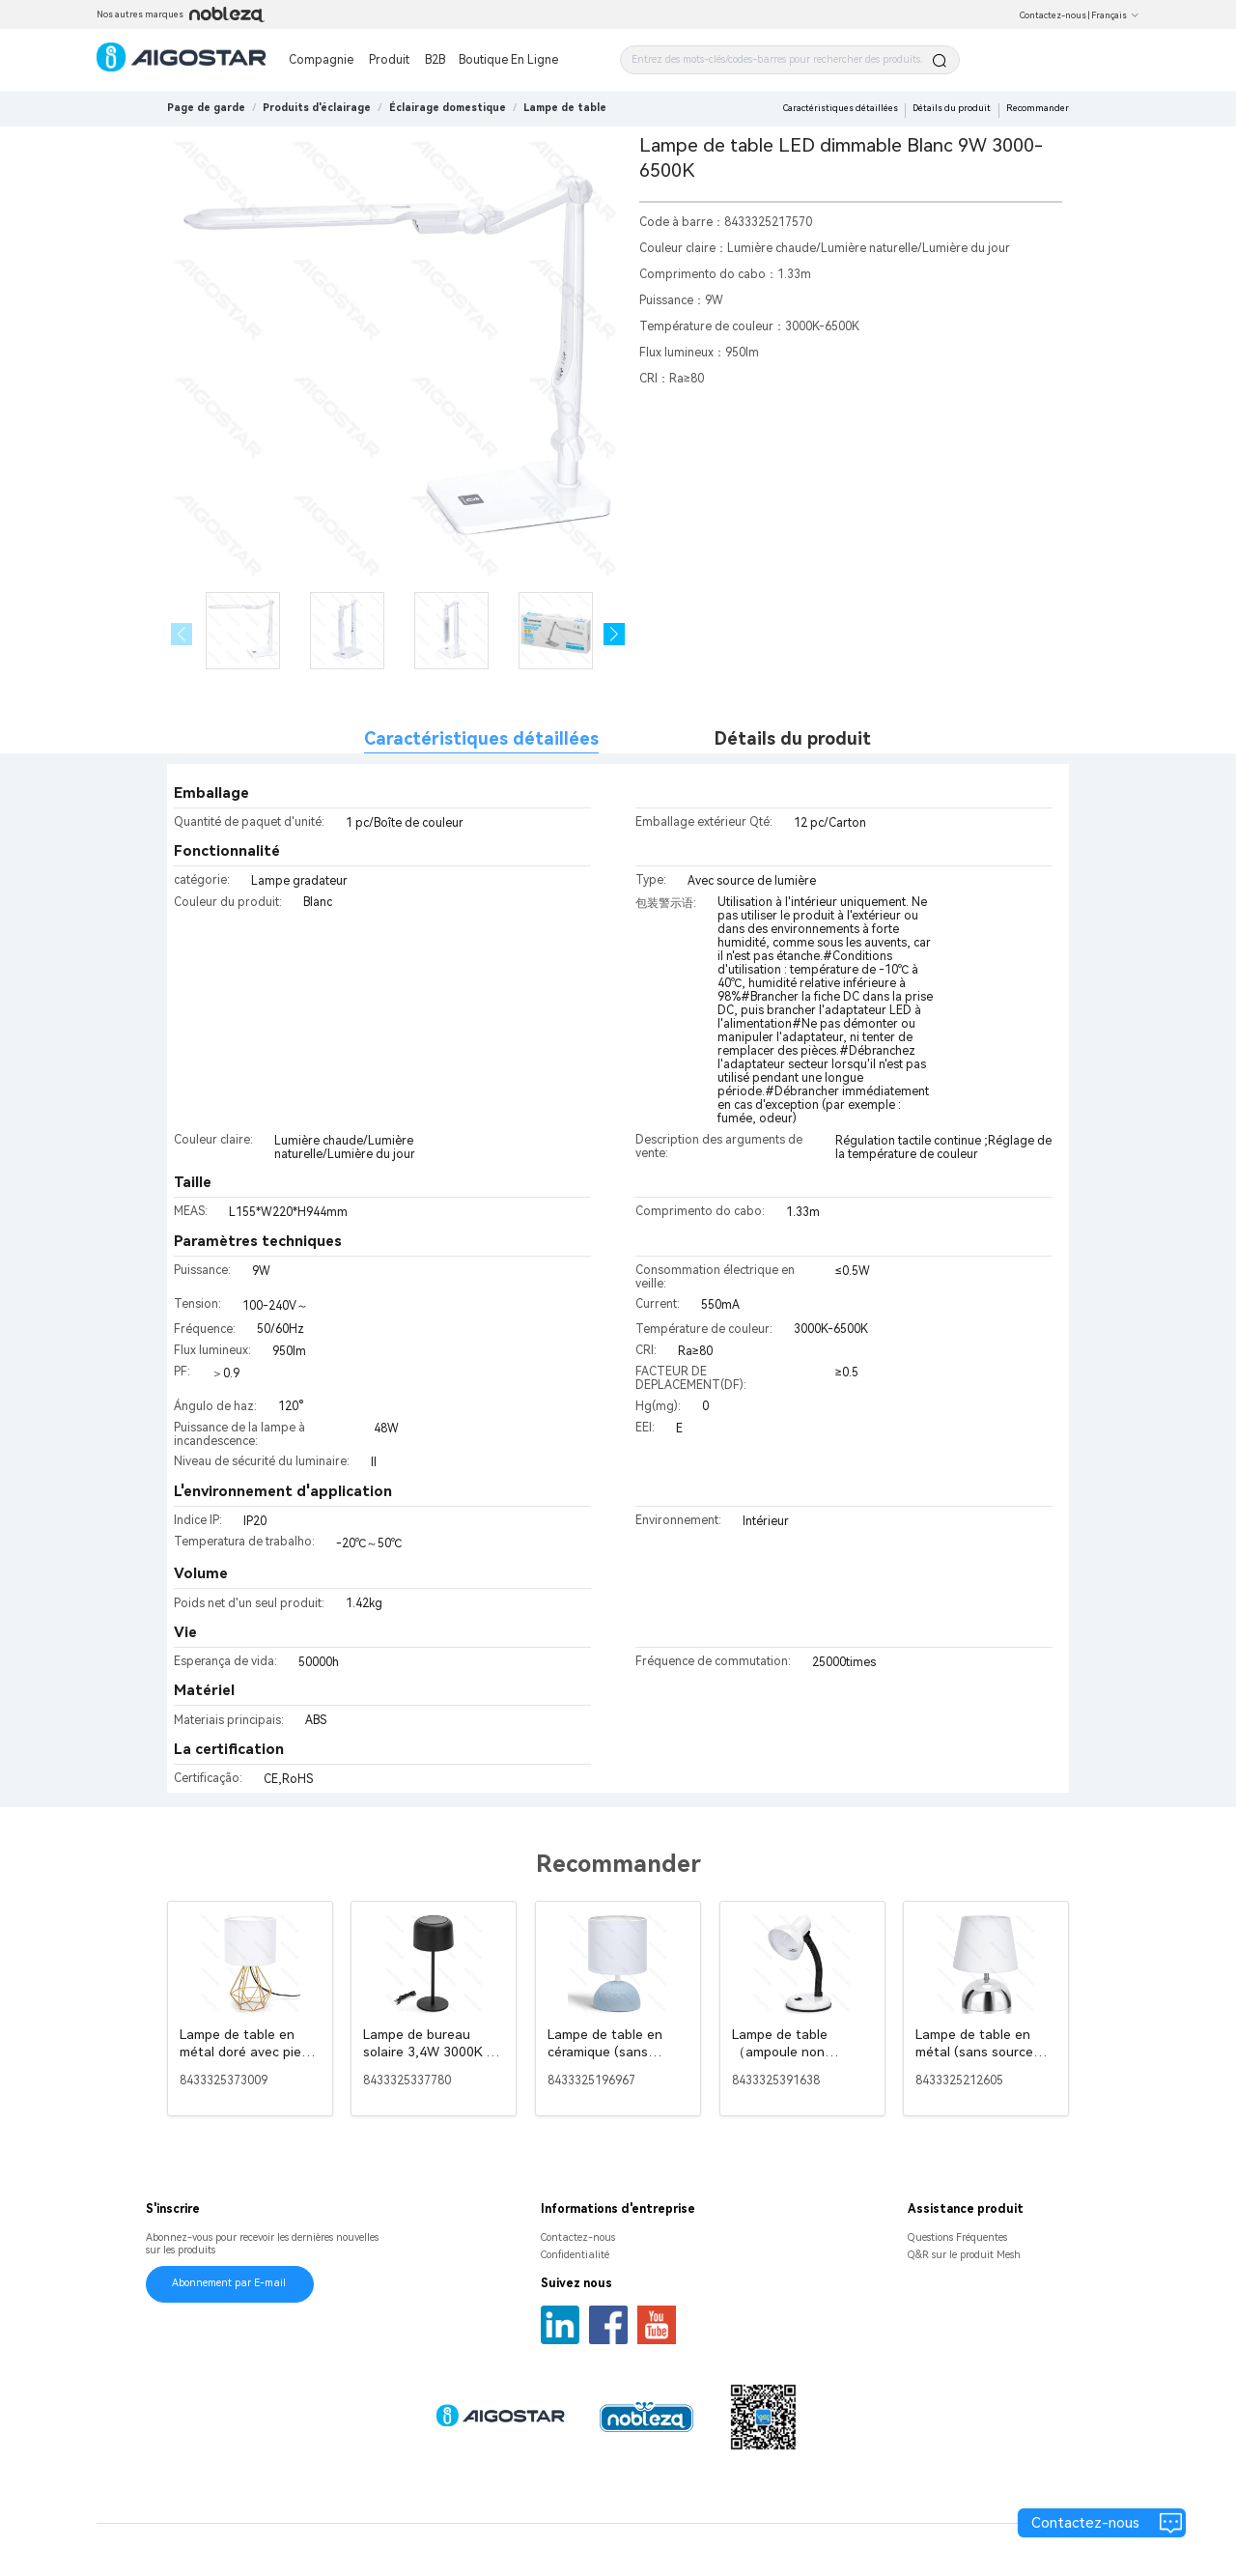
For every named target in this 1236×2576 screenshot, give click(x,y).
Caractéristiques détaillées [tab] (481, 738)
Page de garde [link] (206, 107)
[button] (615, 634)
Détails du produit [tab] (793, 738)
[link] (317, 107)
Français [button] (1115, 15)
